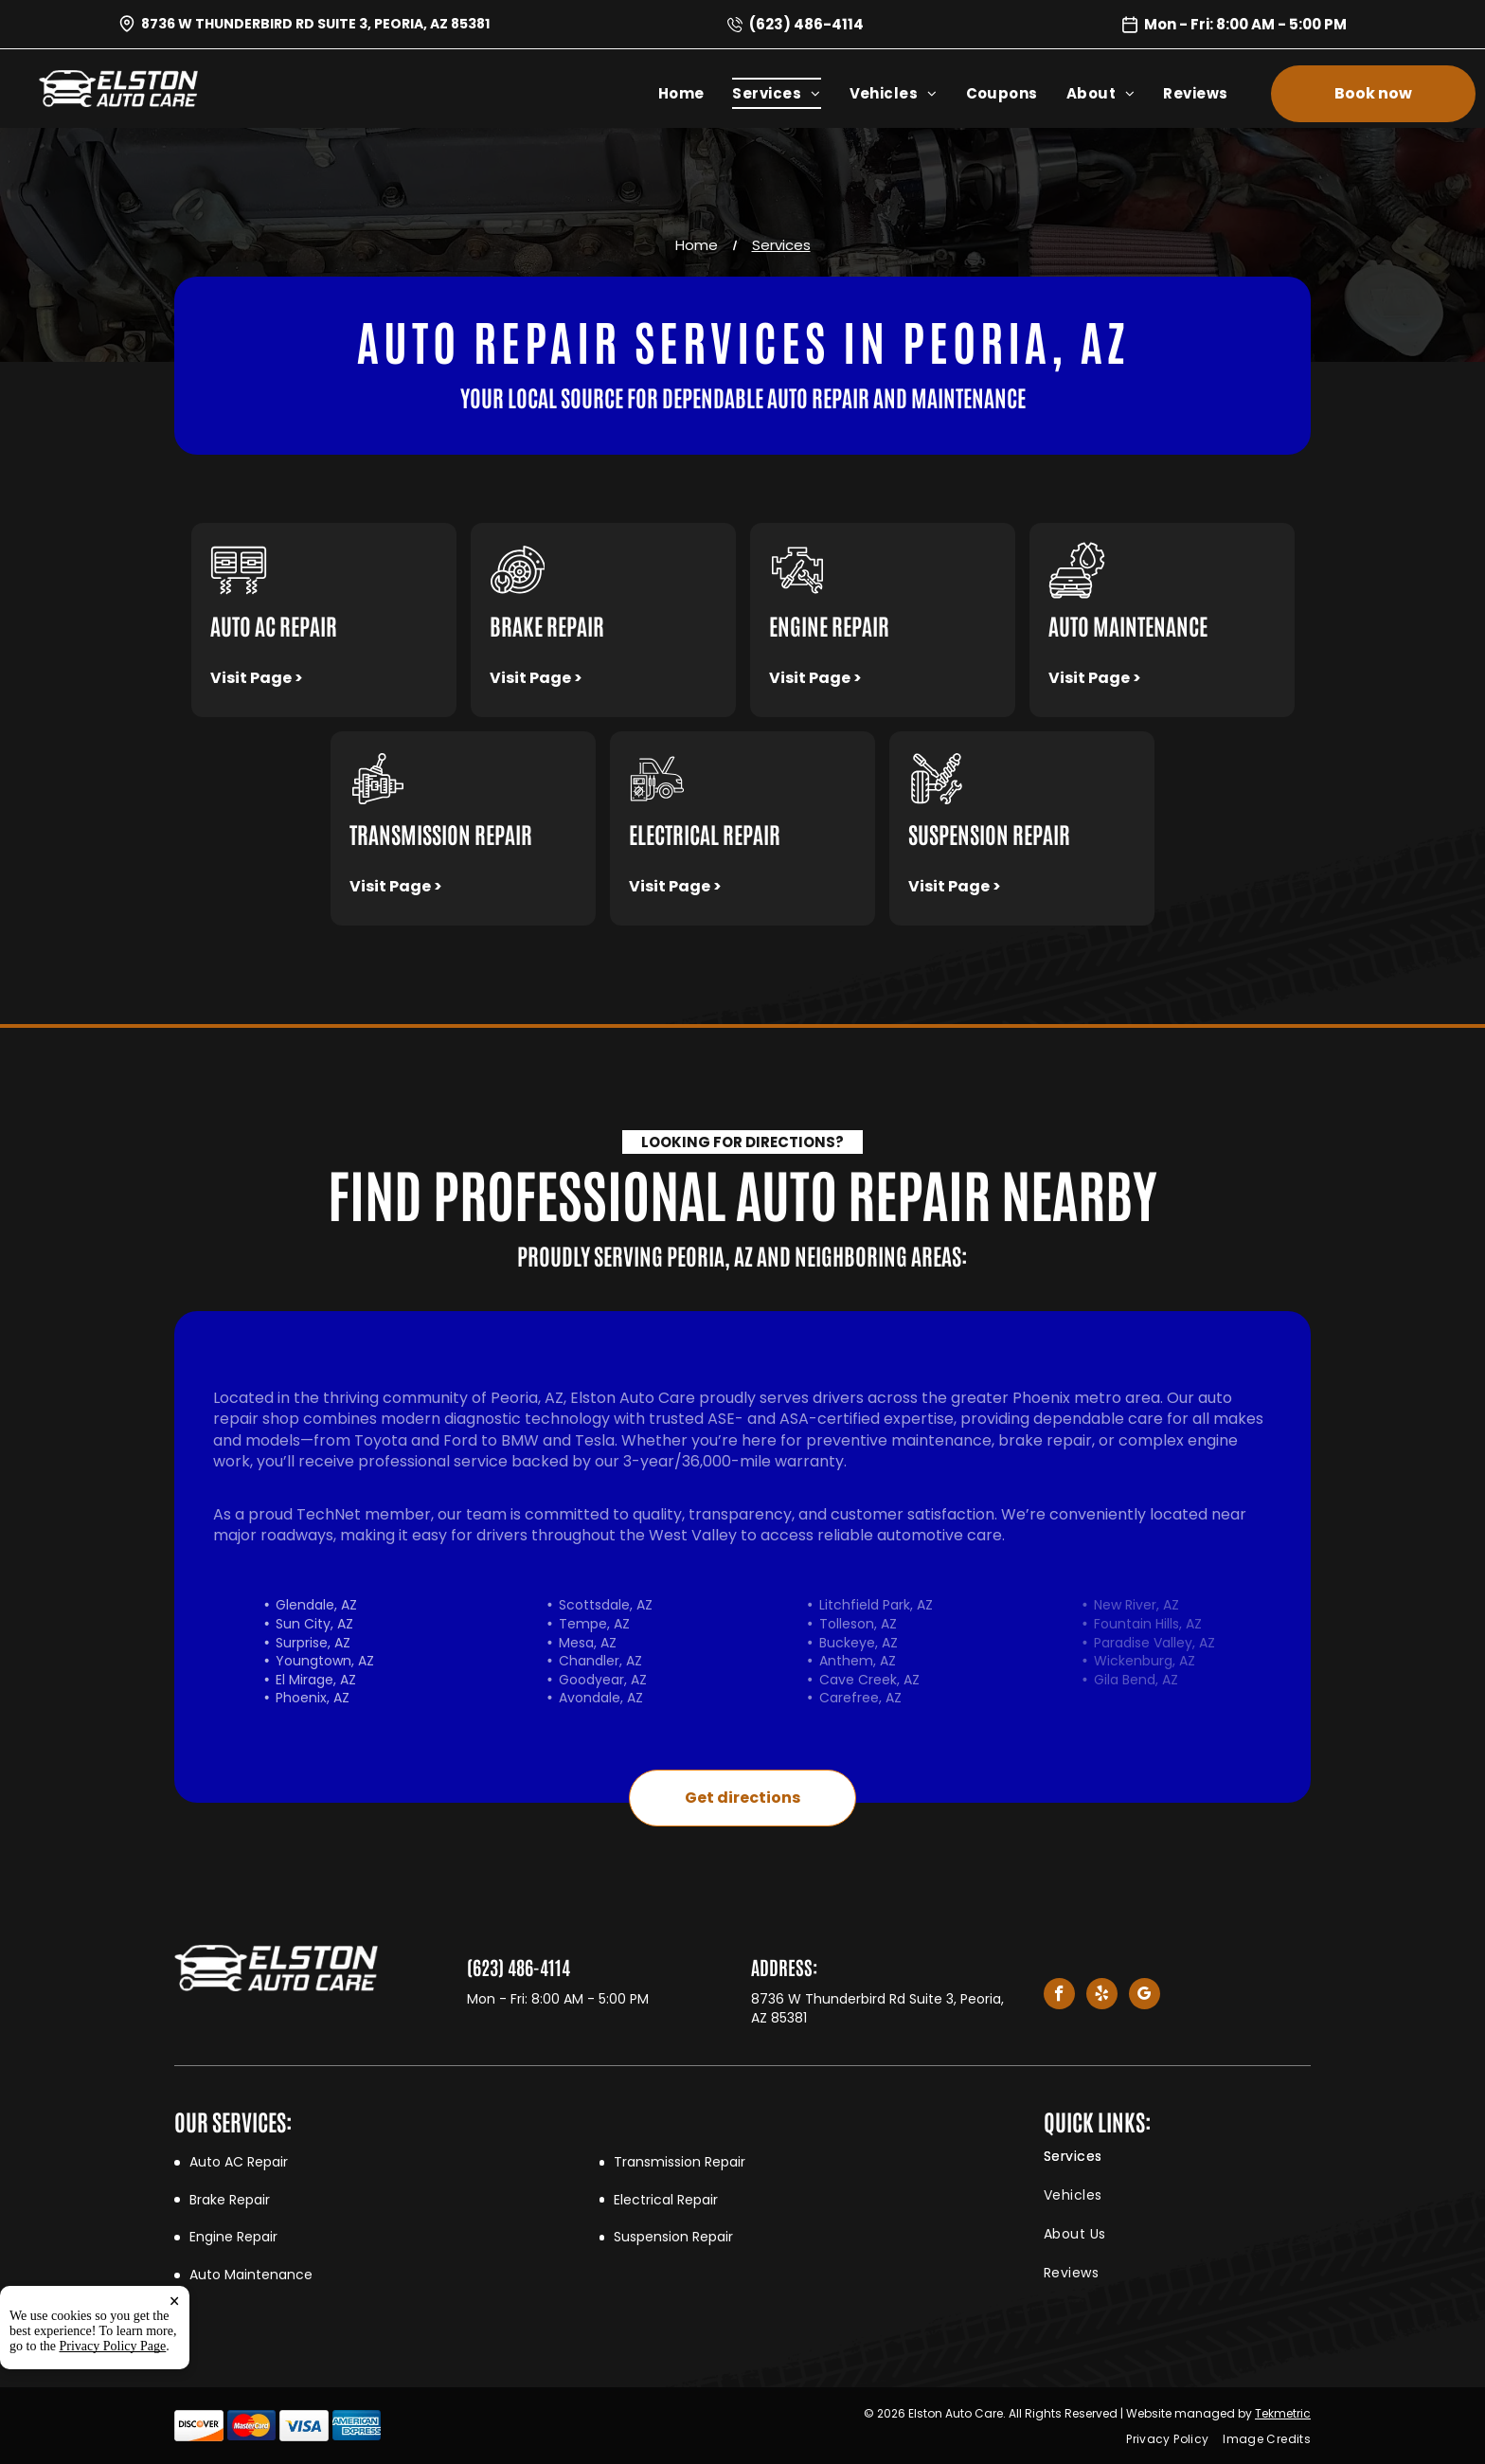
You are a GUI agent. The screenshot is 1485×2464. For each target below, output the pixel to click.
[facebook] (1059, 1996)
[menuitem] (695, 93)
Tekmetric (1283, 2413)
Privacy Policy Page (113, 2346)
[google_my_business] (1144, 1996)
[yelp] (1102, 1996)
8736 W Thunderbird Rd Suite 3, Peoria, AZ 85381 (315, 23)
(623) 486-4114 (806, 24)
